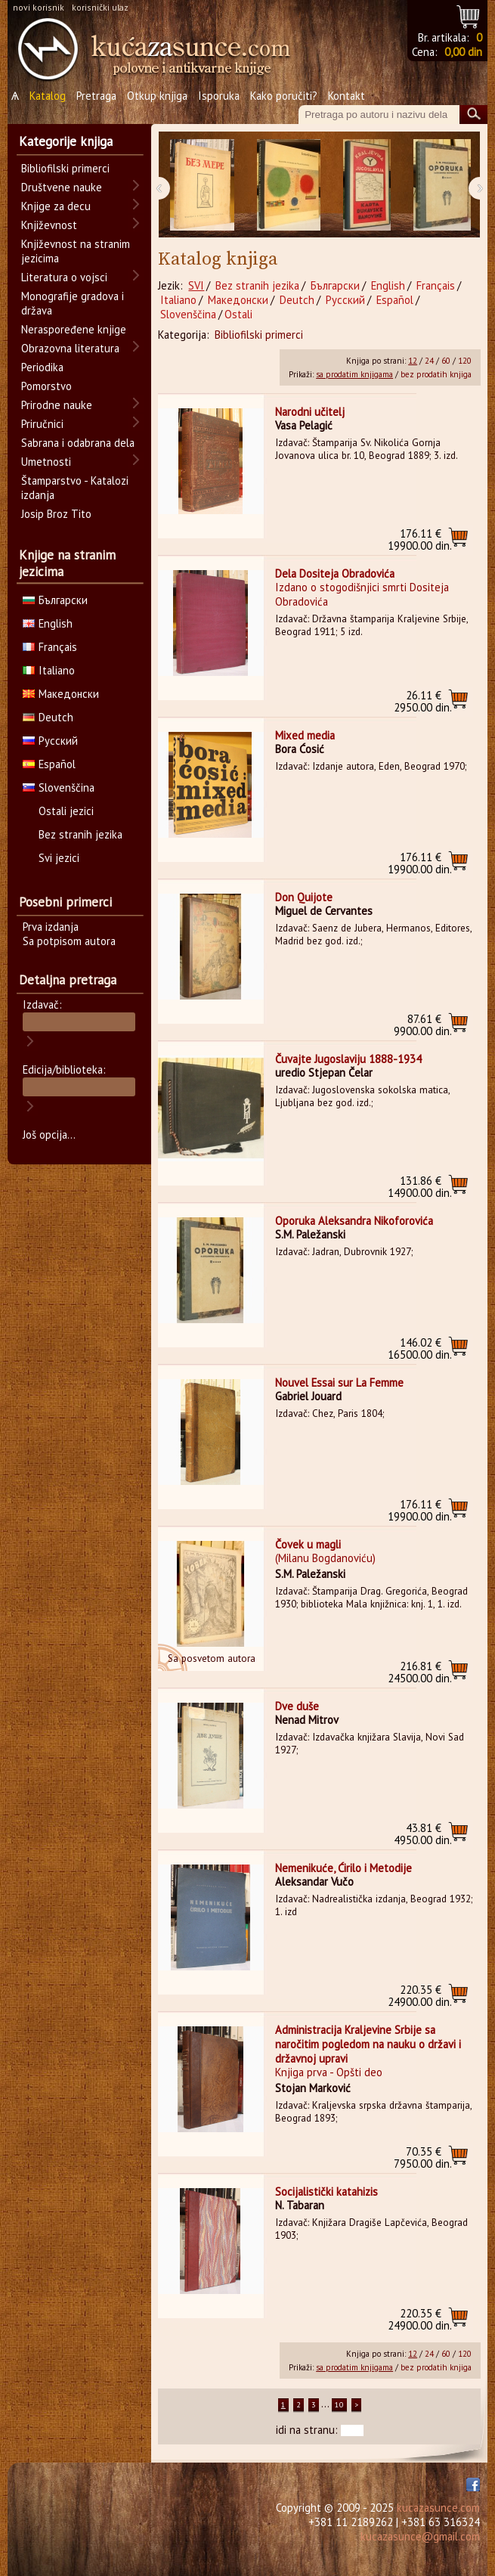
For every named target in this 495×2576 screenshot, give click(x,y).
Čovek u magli (308, 1544)
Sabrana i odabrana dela (78, 443)
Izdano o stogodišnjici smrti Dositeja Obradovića (362, 594)
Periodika (42, 367)
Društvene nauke (61, 187)
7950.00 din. (423, 2157)
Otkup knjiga (157, 95)
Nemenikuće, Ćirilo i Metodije (343, 1868)
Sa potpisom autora (69, 941)
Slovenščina (188, 314)
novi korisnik (38, 7)
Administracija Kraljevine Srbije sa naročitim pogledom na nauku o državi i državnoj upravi (368, 2044)
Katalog (47, 95)
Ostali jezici (66, 811)
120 (465, 360)
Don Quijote (304, 897)
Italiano (178, 300)
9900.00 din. (423, 1025)
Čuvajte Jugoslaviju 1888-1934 (348, 1059)
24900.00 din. (420, 1995)
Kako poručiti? (283, 95)
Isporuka (219, 95)
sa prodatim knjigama (354, 374)
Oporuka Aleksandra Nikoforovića (354, 1221)
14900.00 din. (420, 1186)
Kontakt (346, 95)
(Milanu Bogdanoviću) (325, 1558)
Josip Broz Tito (56, 514)
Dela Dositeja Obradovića (334, 573)
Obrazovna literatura (70, 348)
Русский (345, 300)
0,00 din (463, 52)
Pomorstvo (46, 386)
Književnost (49, 225)
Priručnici (42, 424)
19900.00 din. (420, 539)
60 (445, 360)
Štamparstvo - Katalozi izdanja (74, 487)
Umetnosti (46, 461)
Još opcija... (49, 1134)
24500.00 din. (420, 1672)
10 (339, 2405)
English (388, 285)
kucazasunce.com (438, 2507)
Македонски (238, 300)
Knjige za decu (56, 206)
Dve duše (297, 1706)
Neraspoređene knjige (73, 329)
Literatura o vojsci (64, 277)
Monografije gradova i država (72, 303)
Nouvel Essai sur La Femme (339, 1382)
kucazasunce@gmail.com (420, 2536)
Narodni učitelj (310, 412)
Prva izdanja (51, 926)
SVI (196, 285)
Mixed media (305, 735)
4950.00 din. (423, 1834)
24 (429, 360)
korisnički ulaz (100, 7)
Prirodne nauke (56, 405)
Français (435, 285)
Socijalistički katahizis (326, 2191)
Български (335, 285)
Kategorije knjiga (66, 141)
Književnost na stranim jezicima (75, 251)
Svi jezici (59, 858)
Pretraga (96, 95)
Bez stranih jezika (257, 285)
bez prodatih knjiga (436, 374)
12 (412, 360)
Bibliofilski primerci (259, 334)
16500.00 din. (420, 1348)
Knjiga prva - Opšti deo (328, 2072)
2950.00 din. (423, 701)
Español (394, 300)
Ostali (238, 314)
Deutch (297, 300)
